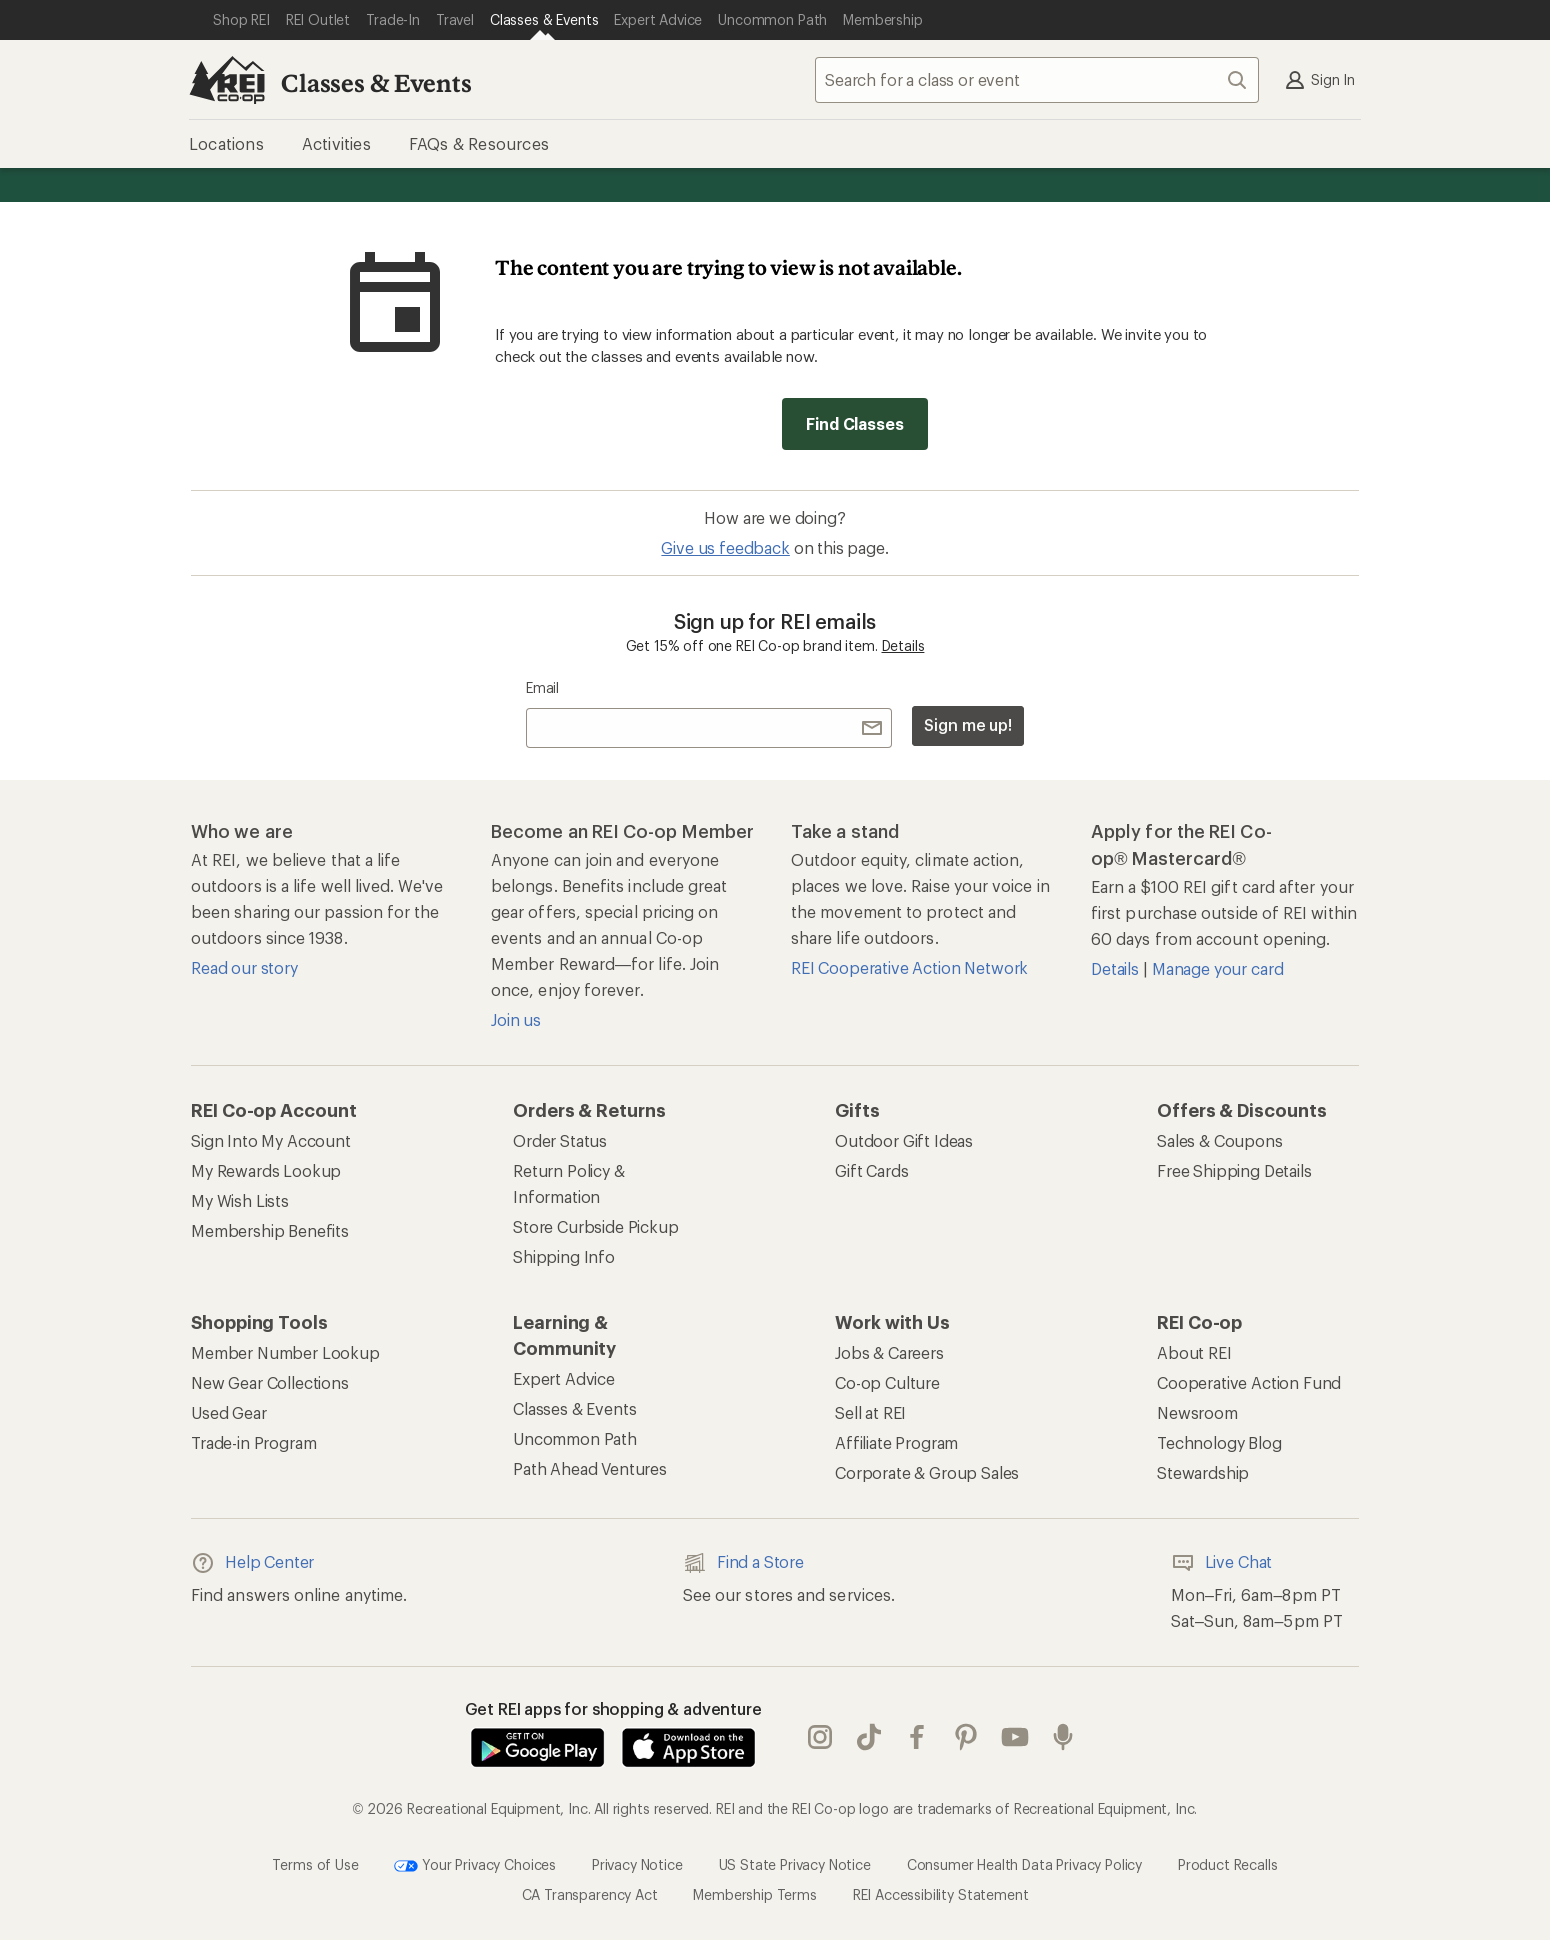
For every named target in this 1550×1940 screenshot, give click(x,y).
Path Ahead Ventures (590, 1468)
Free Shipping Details (1234, 1170)
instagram (820, 1737)
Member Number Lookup (285, 1352)
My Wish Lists (240, 1200)
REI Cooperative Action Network (909, 967)
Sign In (1319, 80)
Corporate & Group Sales (927, 1472)
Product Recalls (1228, 1863)
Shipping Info (564, 1256)
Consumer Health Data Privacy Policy (1024, 1863)
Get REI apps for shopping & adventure (613, 1708)
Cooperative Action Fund (1249, 1382)
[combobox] (1037, 80)
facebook (917, 1737)
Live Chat (1222, 1563)
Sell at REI (870, 1412)
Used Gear (229, 1412)
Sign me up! (968, 724)
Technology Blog (1219, 1442)
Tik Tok (869, 1737)
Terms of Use (315, 1863)
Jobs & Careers (889, 1352)
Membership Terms (754, 1894)
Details (903, 645)
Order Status (560, 1140)
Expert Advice (564, 1378)
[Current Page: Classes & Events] (544, 20)
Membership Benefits (270, 1230)
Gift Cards (871, 1170)
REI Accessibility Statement (941, 1894)
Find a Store (743, 1563)
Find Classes (854, 423)
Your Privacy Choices (475, 1866)
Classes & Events (376, 82)
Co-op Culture (887, 1382)
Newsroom (1197, 1412)
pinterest (966, 1737)
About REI (1194, 1352)
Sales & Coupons (1220, 1140)
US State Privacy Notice (795, 1863)
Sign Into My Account (271, 1140)
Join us (516, 1019)
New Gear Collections (270, 1382)
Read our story (244, 967)
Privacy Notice (637, 1863)
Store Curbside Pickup (596, 1226)
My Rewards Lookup (266, 1170)
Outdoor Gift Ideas (904, 1140)
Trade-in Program (253, 1442)
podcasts (1063, 1737)
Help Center (252, 1563)
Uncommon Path (575, 1438)
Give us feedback (725, 547)
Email (542, 687)
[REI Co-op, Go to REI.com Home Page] (227, 80)
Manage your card (1217, 968)
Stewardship (1203, 1472)
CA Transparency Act (590, 1894)
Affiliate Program (896, 1442)
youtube (1015, 1737)
